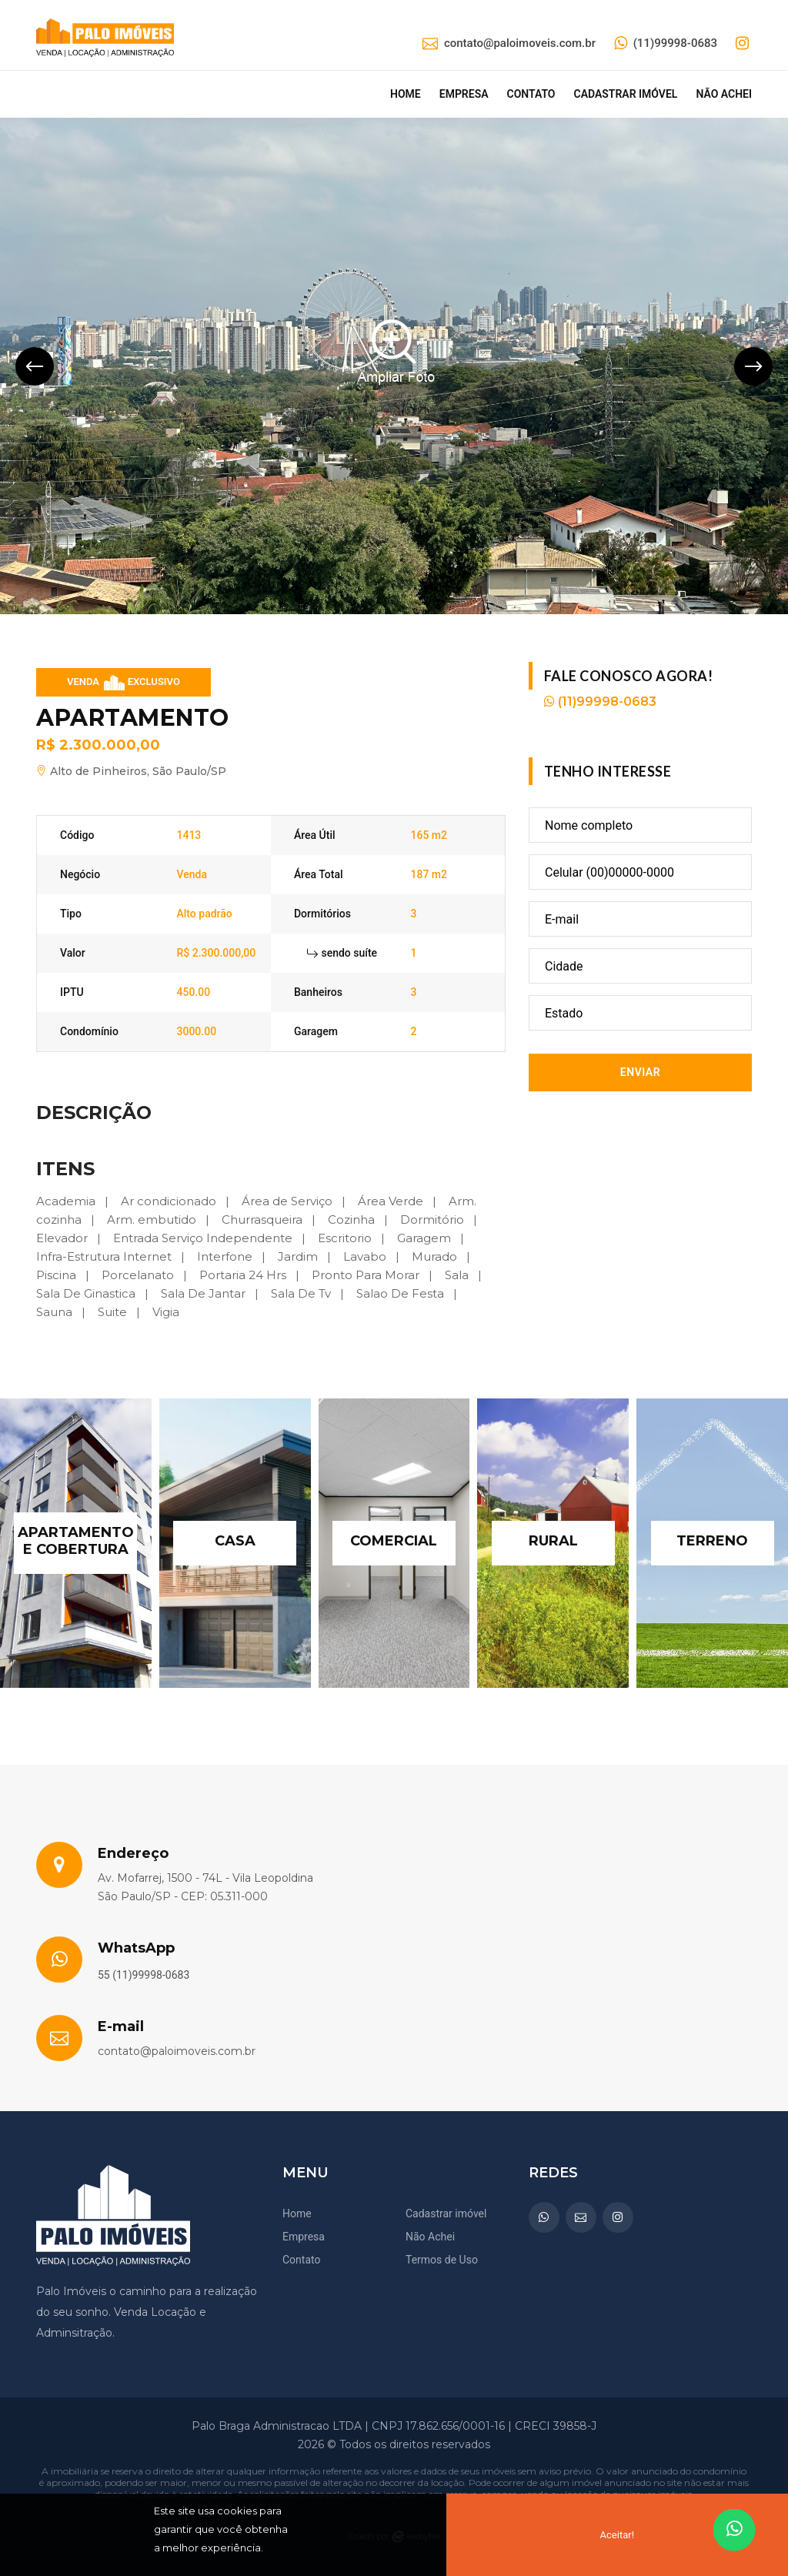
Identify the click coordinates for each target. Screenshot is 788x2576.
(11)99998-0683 (665, 43)
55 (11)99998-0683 (143, 1975)
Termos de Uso (442, 2260)
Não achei (724, 94)
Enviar (640, 1072)
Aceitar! (617, 2535)
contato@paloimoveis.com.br (509, 43)
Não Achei (430, 2236)
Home (405, 94)
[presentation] (34, 366)
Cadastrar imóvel (625, 94)
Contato (531, 94)
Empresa (464, 94)
